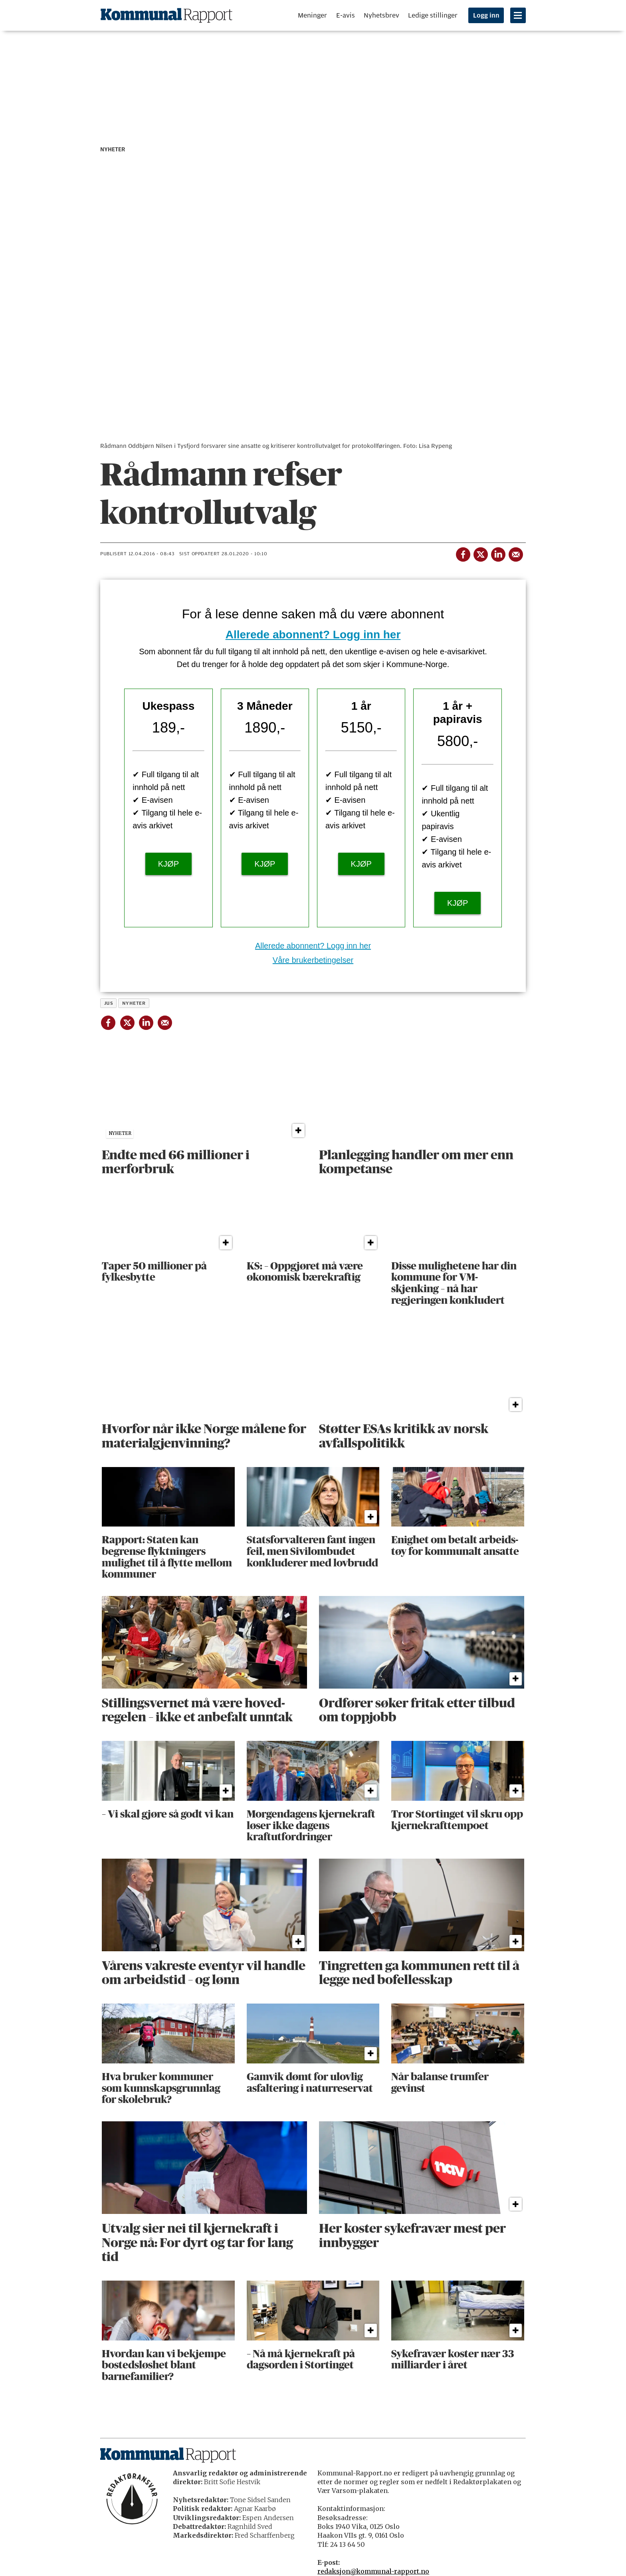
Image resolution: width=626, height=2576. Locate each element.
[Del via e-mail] (515, 553)
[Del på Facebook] (463, 553)
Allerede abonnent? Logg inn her (313, 634)
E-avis (345, 15)
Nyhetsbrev (381, 15)
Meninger (312, 15)
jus (108, 1003)
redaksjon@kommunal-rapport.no (373, 2571)
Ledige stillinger (433, 15)
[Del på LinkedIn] (498, 553)
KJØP (168, 863)
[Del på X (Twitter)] (480, 553)
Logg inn (486, 15)
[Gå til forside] (166, 15)
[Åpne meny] (518, 15)
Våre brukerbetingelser (313, 960)
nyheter (133, 1003)
